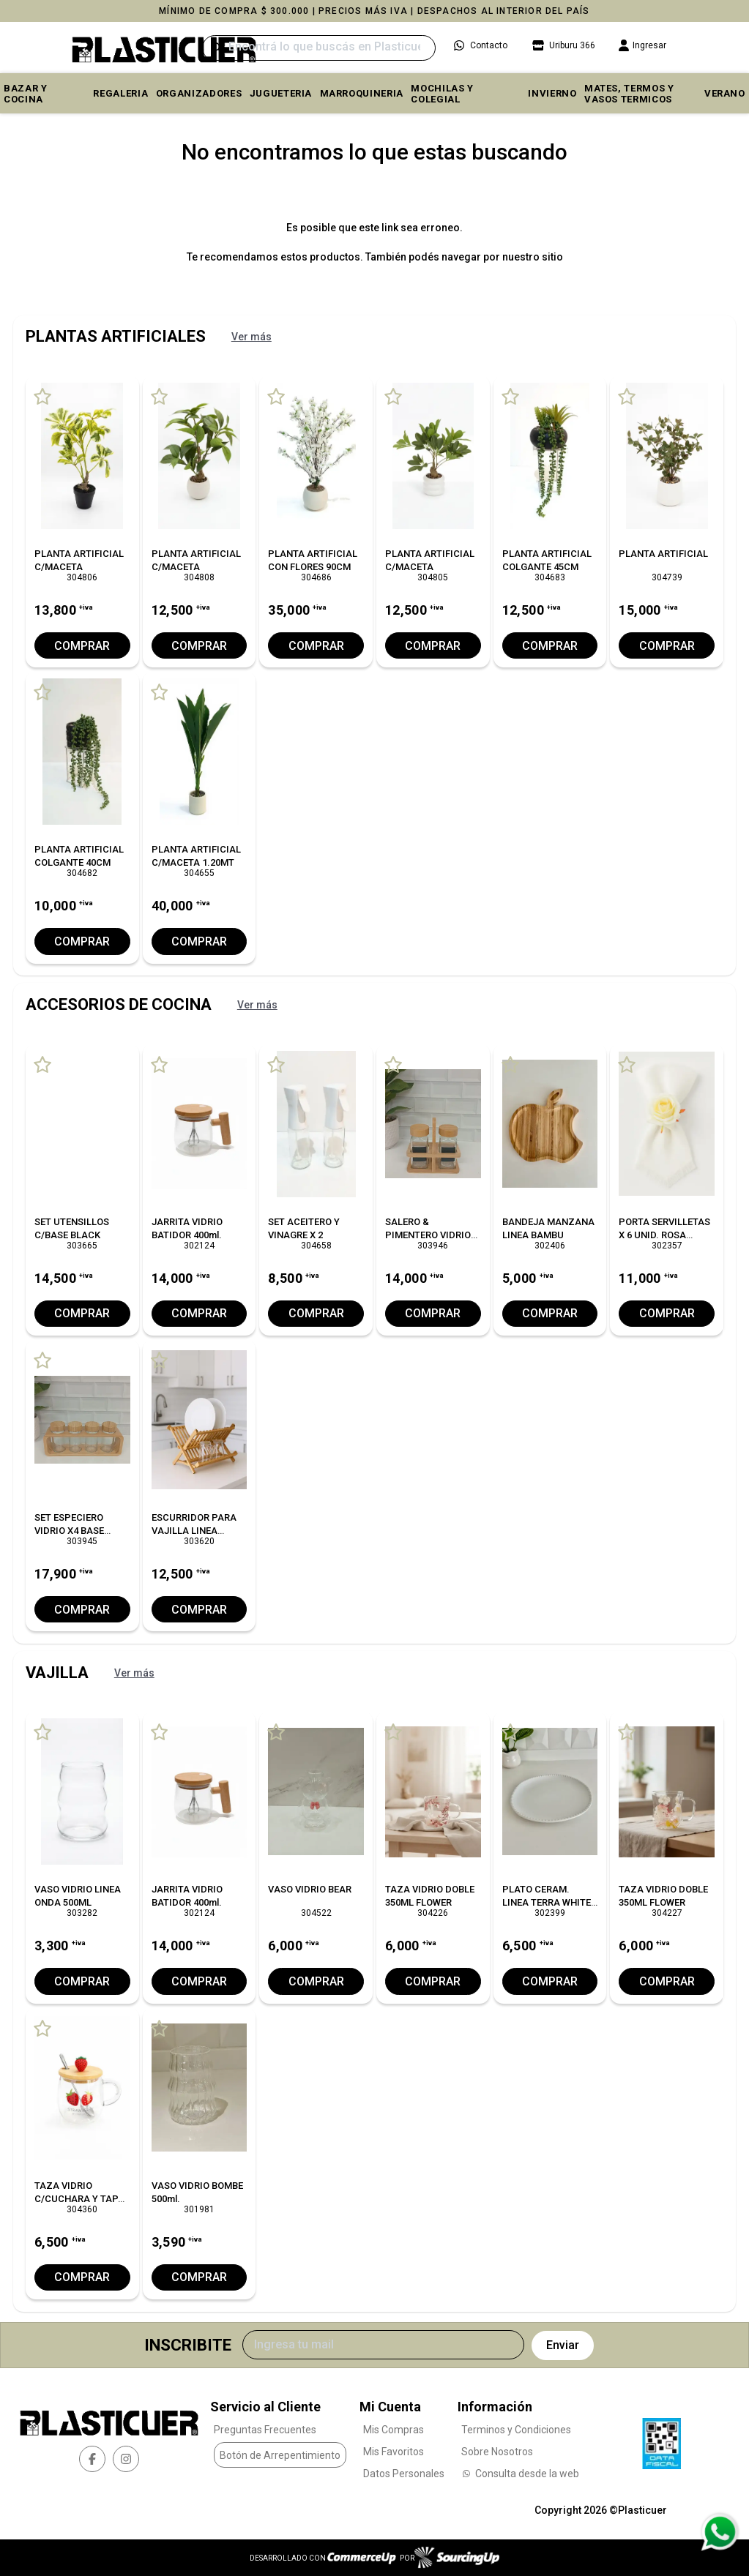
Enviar (562, 2345)
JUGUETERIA (281, 93)
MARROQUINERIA (362, 93)
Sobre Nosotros (497, 2451)
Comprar (82, 646)
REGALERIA (120, 93)
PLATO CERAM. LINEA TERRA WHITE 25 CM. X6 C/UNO (546, 1902)
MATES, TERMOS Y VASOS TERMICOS (629, 94)
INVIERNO (552, 93)
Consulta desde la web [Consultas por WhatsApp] (520, 2473)
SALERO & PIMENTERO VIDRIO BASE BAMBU (428, 1235)
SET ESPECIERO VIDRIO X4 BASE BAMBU (69, 1530)
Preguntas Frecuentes (265, 2429)
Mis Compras (393, 2429)
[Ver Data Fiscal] (661, 2440)
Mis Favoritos (393, 2451)
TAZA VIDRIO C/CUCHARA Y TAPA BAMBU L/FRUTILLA (79, 2198)
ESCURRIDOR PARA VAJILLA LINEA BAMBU (194, 1530)
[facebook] (92, 2459)
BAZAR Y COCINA (26, 94)
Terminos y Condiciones (516, 2429)
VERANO (724, 93)
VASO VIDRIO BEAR (309, 1889)
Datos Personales (403, 2473)
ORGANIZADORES (199, 93)
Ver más (251, 336)
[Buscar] (318, 48)
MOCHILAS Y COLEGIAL (442, 94)
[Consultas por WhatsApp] (719, 2532)
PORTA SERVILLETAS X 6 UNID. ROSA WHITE (664, 1235)
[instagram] (126, 2459)
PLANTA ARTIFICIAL (663, 553)
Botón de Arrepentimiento (280, 2455)
